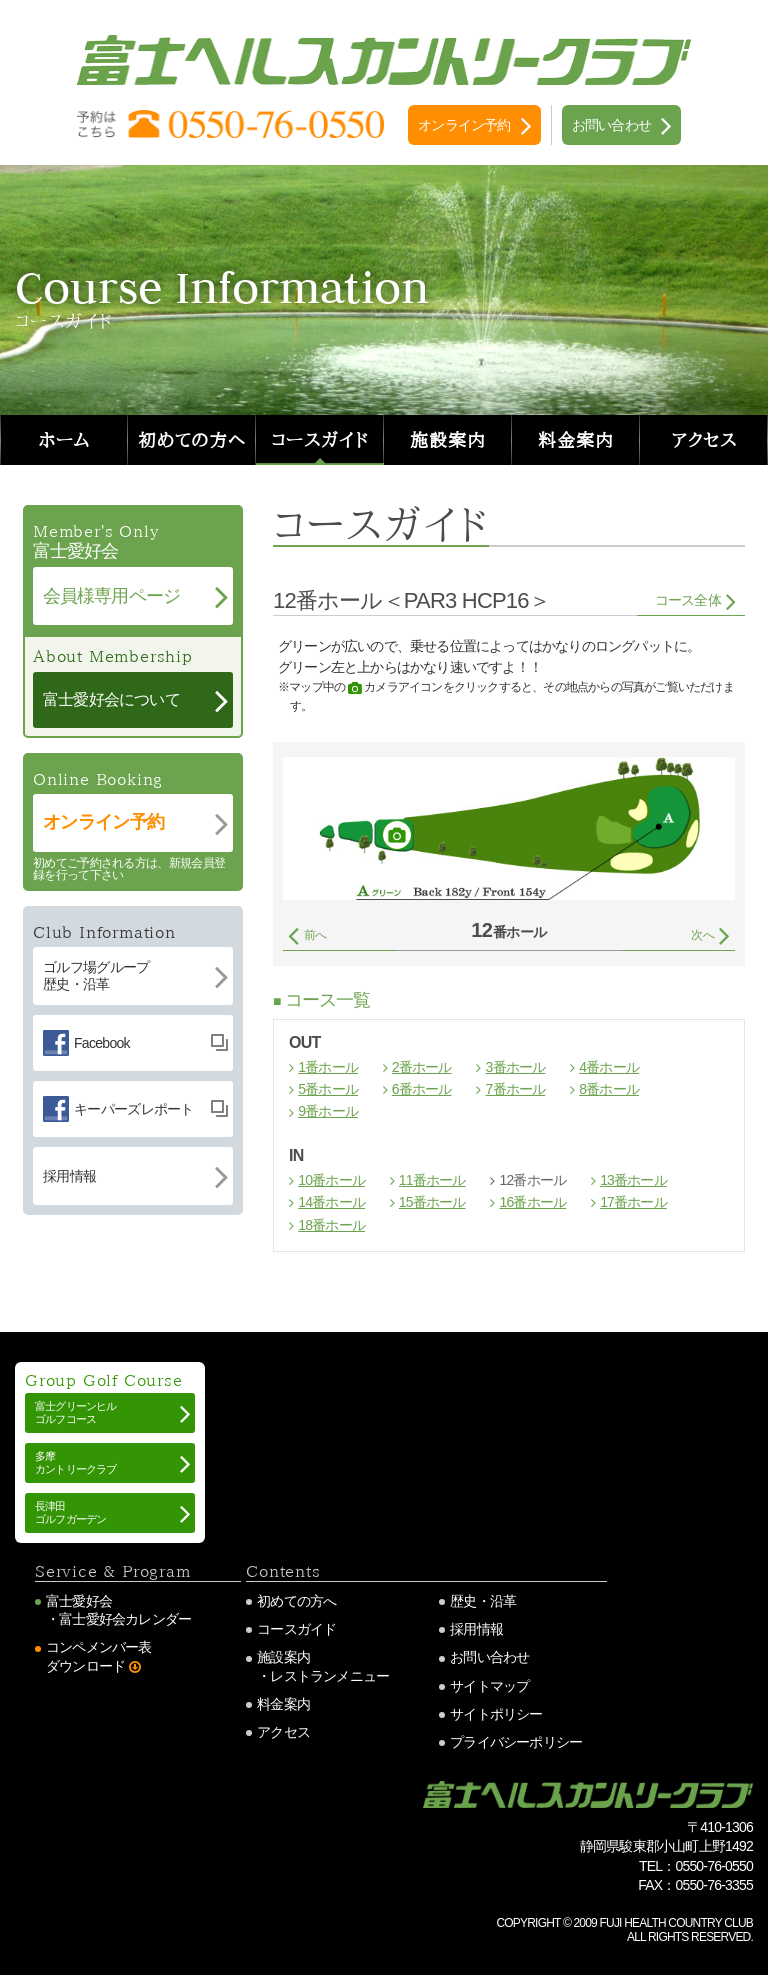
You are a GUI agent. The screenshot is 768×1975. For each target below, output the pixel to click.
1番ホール (328, 1067)
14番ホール (331, 1202)
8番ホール (609, 1089)
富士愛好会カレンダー (125, 1619)
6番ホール (422, 1089)
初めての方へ (192, 440)
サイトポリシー (496, 1714)
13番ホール (633, 1180)
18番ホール (331, 1225)
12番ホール (532, 1180)
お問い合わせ (489, 1657)
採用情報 (476, 1629)
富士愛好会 (79, 1601)
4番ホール (609, 1067)
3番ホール (516, 1067)
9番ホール (328, 1111)
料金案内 (576, 440)
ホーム (64, 440)
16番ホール (532, 1202)
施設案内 (448, 440)
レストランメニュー (329, 1676)
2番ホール (422, 1067)
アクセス (704, 440)
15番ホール (432, 1202)
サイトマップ (489, 1686)
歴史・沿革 (483, 1601)
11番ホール (432, 1180)
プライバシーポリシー (516, 1742)
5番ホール (328, 1089)
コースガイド (319, 440)
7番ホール (516, 1089)
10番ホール (331, 1180)
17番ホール (633, 1202)
